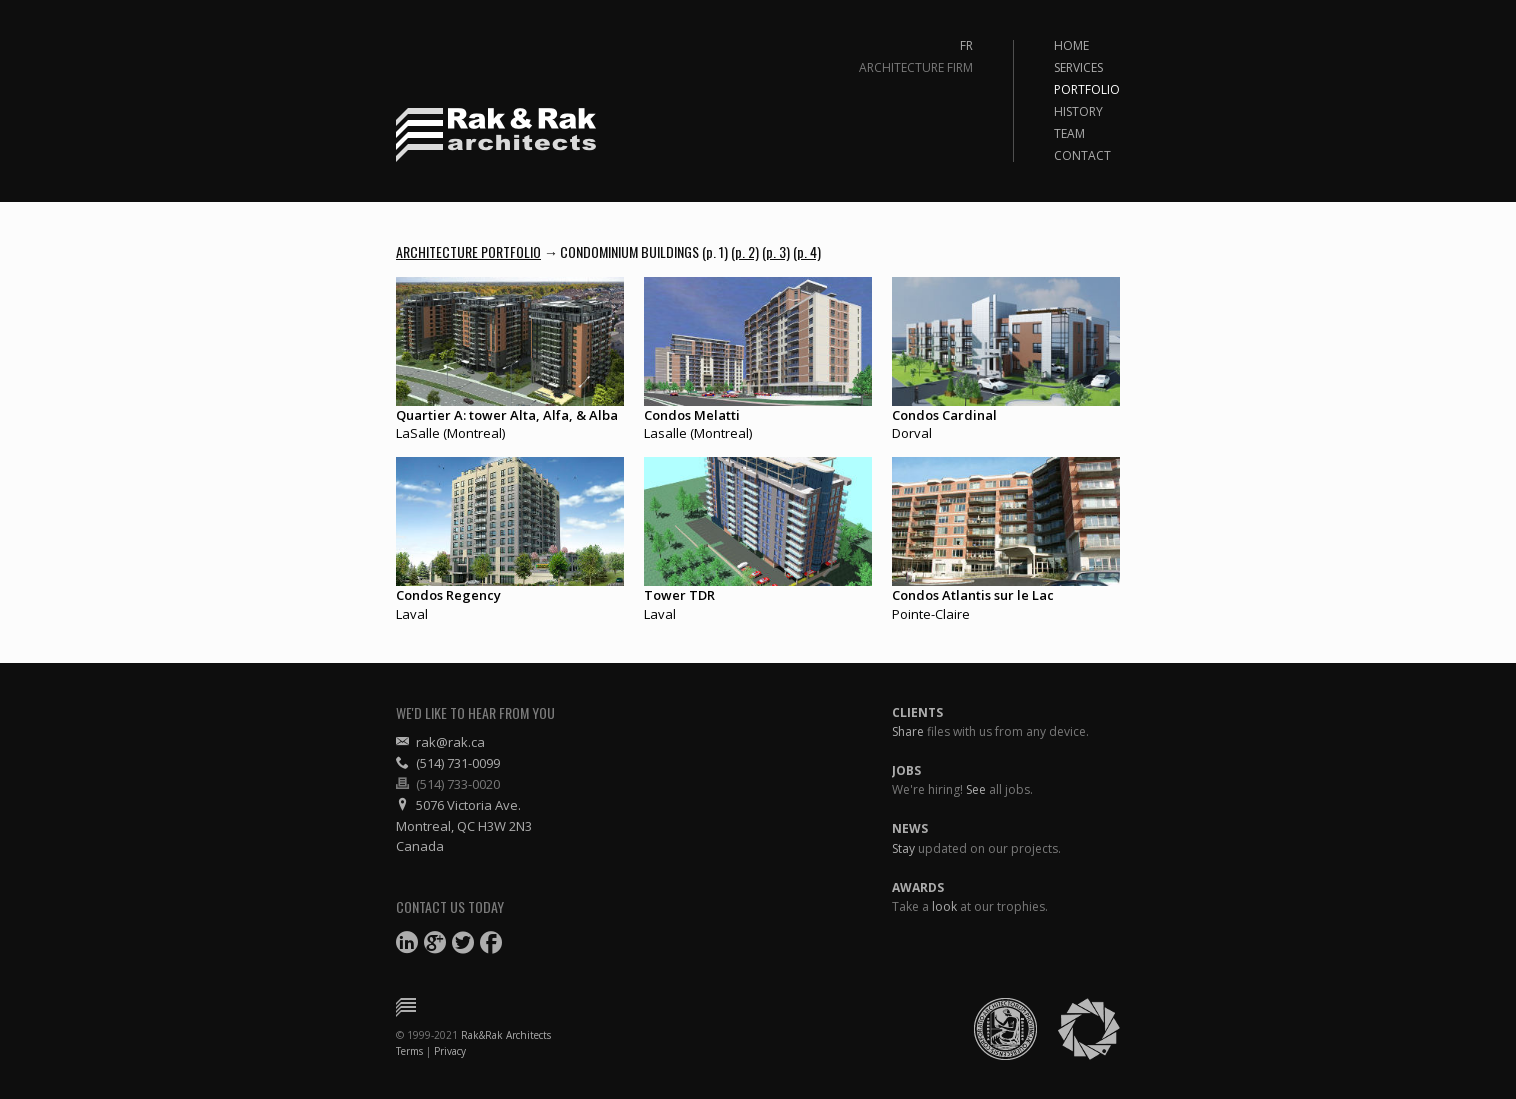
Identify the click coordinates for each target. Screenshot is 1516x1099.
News (910, 828)
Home (1071, 46)
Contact (1082, 156)
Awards (918, 887)
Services (1078, 68)
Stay (903, 848)
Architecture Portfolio (468, 251)
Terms (409, 1051)
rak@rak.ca (440, 742)
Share (908, 731)
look (944, 906)
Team (1069, 134)
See (976, 789)
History (1078, 112)
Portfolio (1087, 90)
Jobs (906, 770)
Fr (966, 46)
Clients (917, 712)
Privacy (450, 1051)
